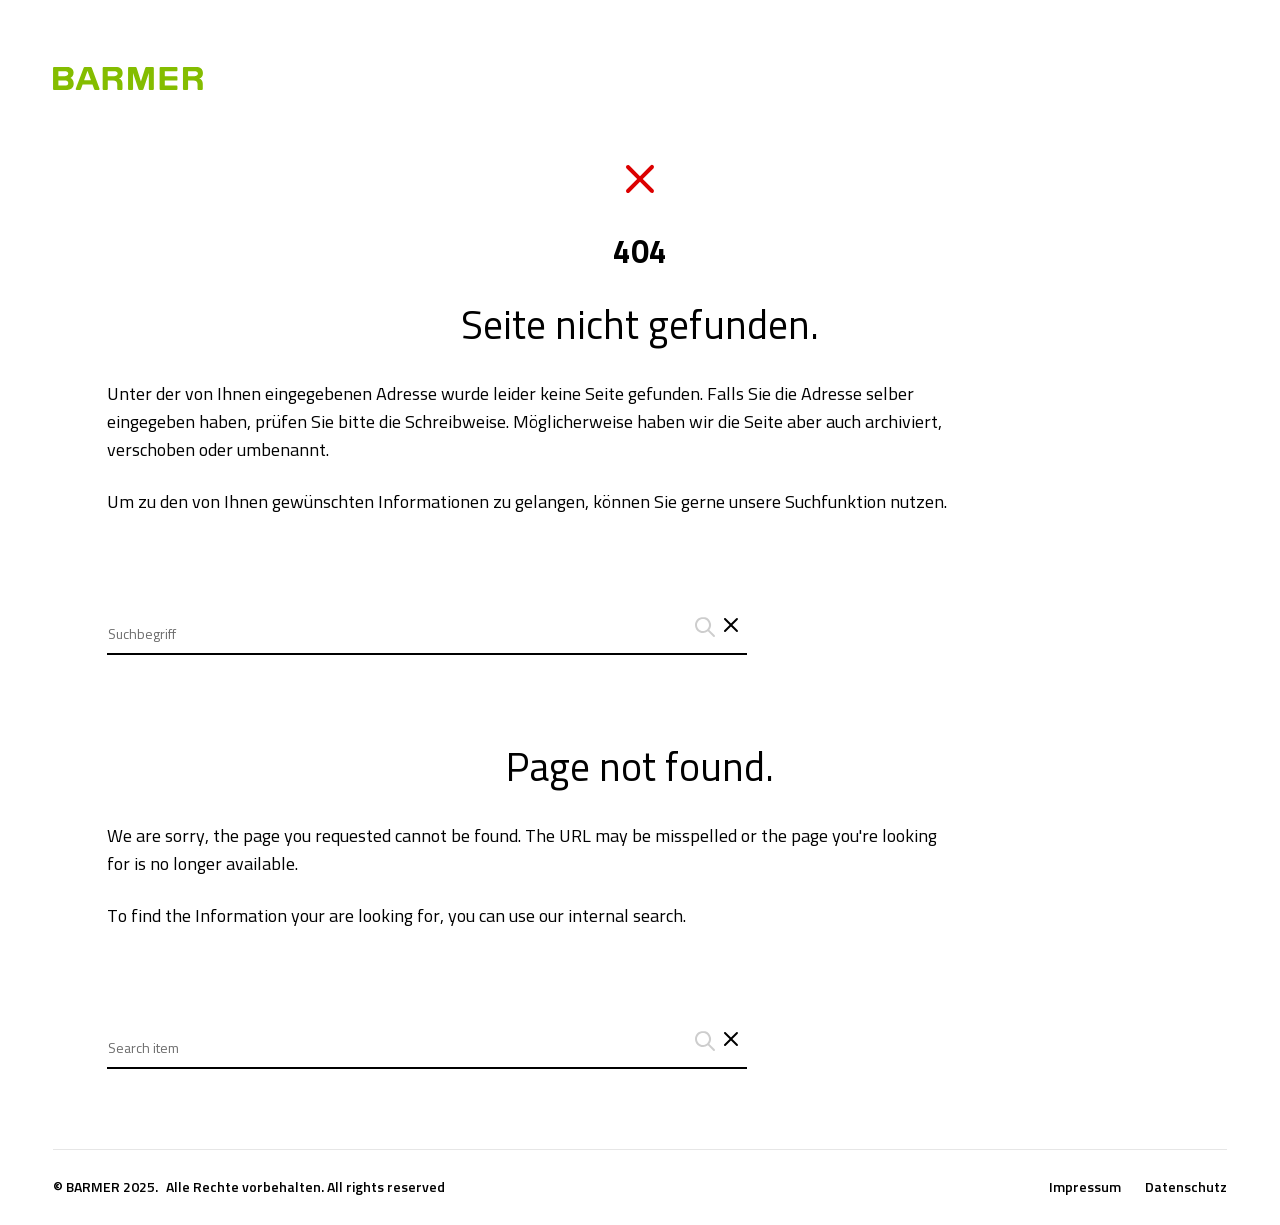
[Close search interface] (731, 1041)
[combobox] (427, 618)
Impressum (1085, 1187)
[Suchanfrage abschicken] (702, 627)
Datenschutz (1186, 1187)
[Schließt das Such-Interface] (731, 627)
